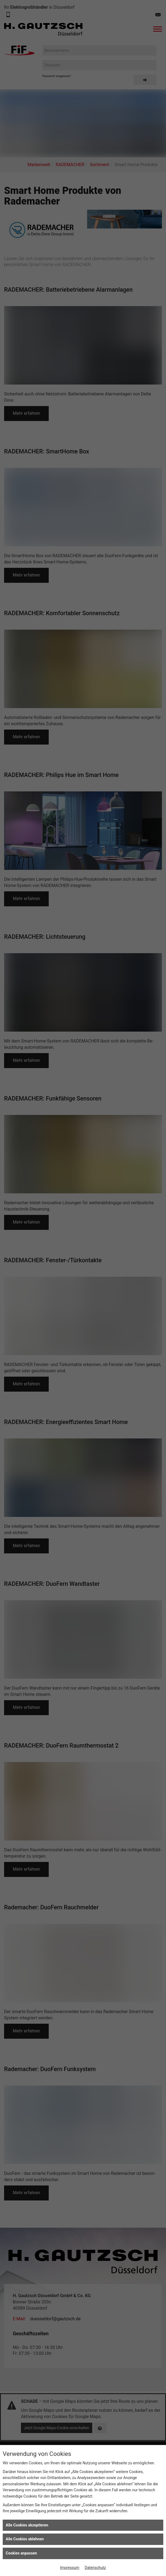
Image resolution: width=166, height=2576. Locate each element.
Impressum (69, 2567)
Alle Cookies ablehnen (25, 2539)
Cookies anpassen (21, 2553)
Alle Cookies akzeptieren (27, 2525)
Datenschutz (95, 2567)
